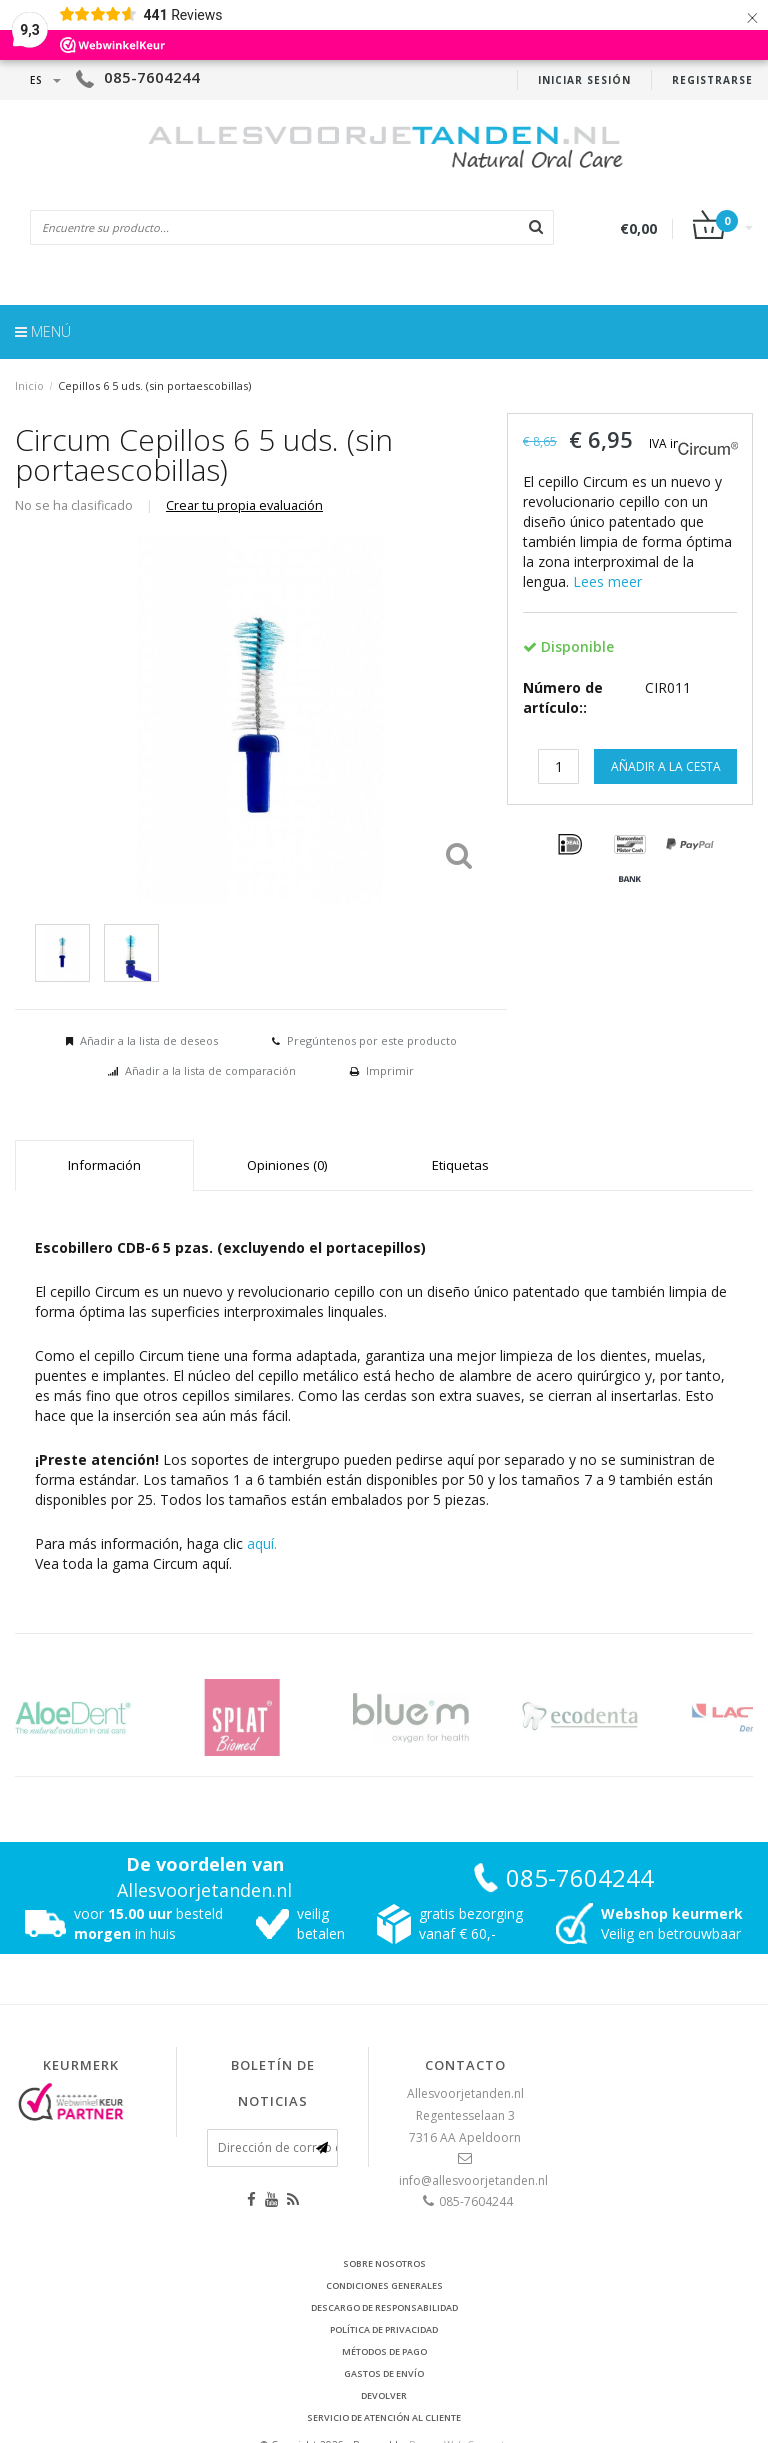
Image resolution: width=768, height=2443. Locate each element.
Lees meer (607, 581)
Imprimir (390, 1070)
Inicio (29, 385)
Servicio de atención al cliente (384, 2417)
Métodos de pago (384, 2351)
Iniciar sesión (584, 80)
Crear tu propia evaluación (244, 505)
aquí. (262, 1543)
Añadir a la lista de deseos (149, 1040)
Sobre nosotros (384, 2263)
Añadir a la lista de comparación (210, 1070)
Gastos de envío (384, 2373)
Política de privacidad (384, 2329)
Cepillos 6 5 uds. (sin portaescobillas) (154, 385)
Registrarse (712, 80)
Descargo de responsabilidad (384, 2307)
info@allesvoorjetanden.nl (473, 2180)
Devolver (384, 2395)
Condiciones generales (384, 2285)
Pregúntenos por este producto (372, 1040)
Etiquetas (460, 1165)
